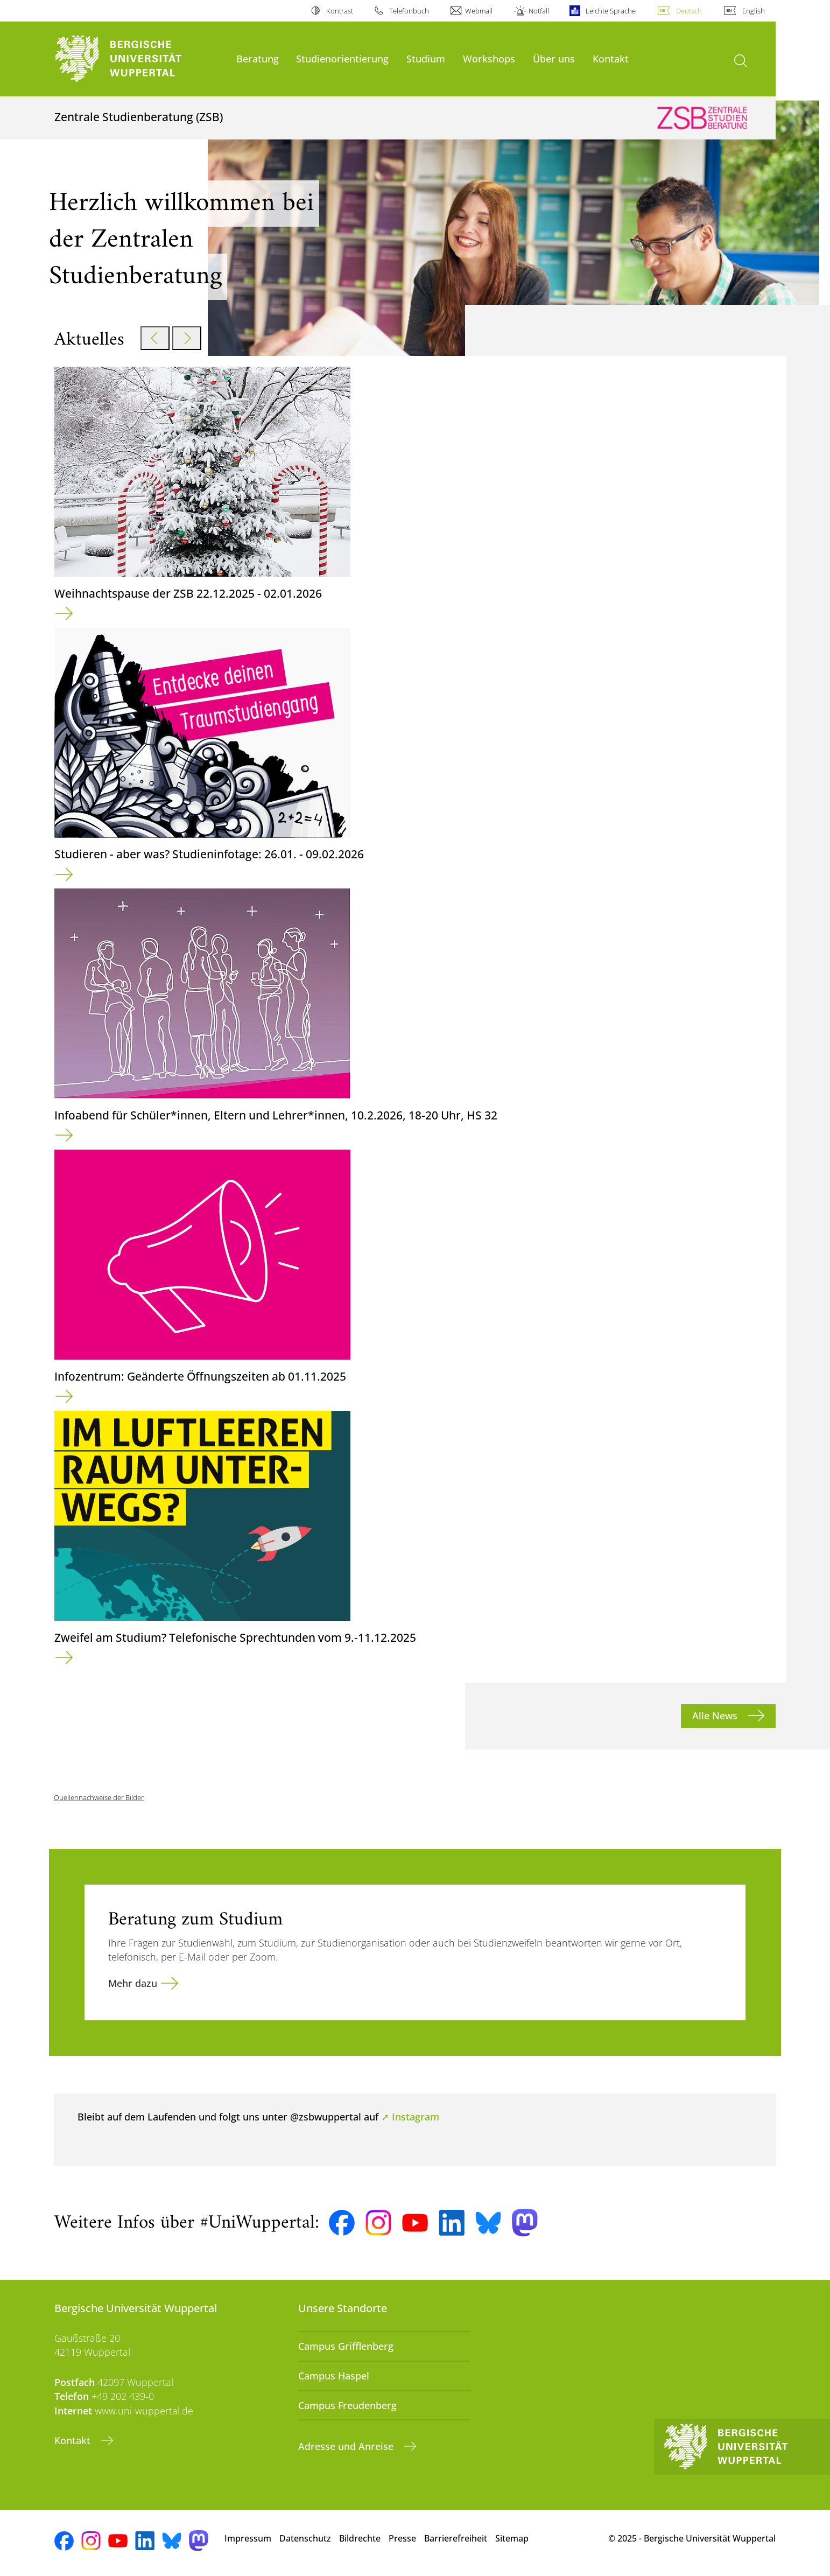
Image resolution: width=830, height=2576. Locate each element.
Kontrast (339, 11)
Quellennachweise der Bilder (99, 1797)
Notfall (539, 11)
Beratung (257, 58)
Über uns (554, 58)
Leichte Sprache (611, 11)
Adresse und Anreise (347, 2446)
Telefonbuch (409, 11)
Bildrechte (360, 2538)
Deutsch (689, 11)
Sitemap (512, 2538)
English (753, 11)
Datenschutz (305, 2538)
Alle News (716, 1715)
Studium (425, 58)
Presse (402, 2538)
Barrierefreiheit (455, 2538)
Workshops (489, 58)
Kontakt (611, 58)
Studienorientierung (342, 58)
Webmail (479, 11)
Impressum (247, 2538)
